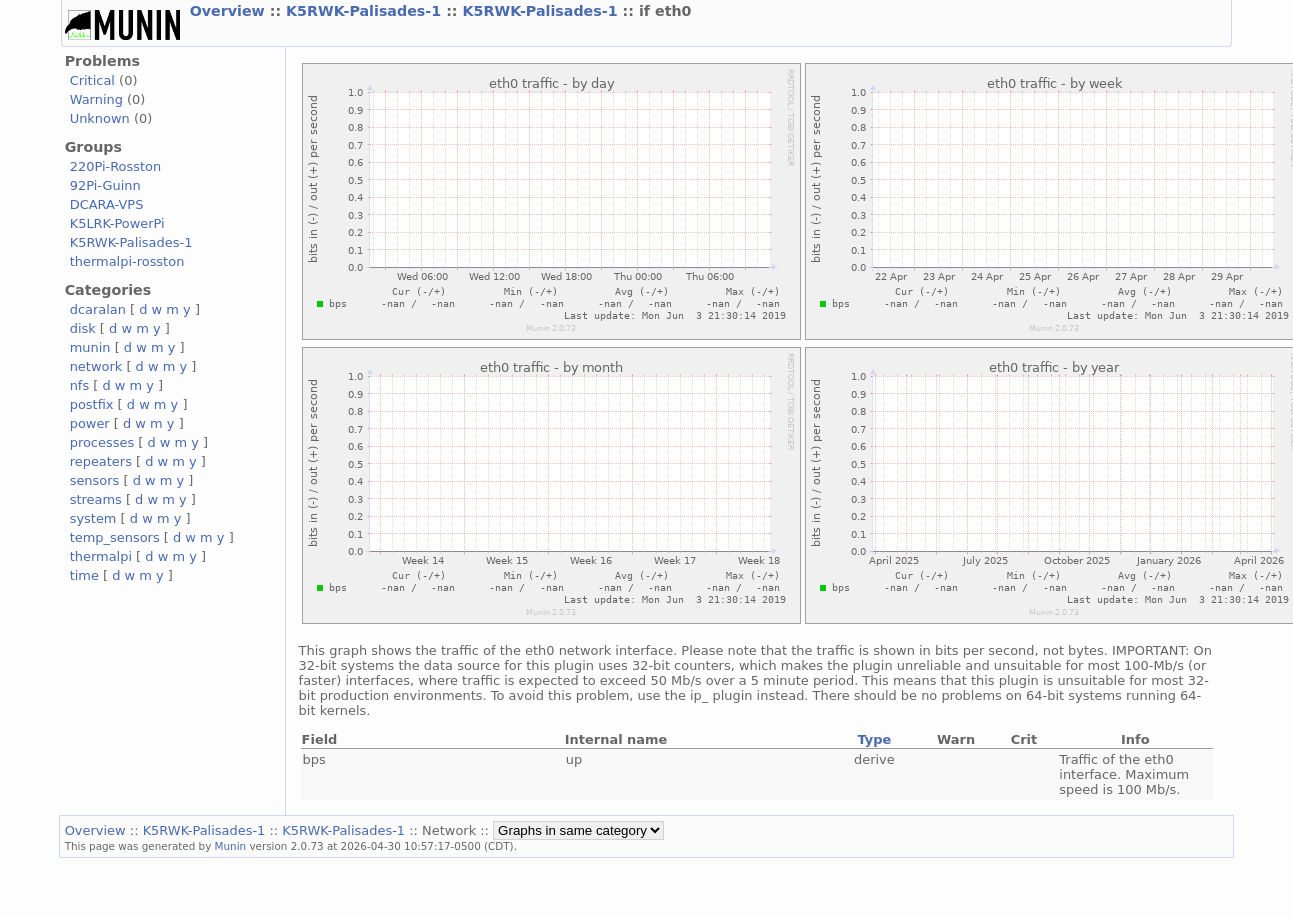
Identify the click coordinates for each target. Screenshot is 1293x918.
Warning (96, 99)
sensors (95, 480)
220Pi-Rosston (116, 166)
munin (90, 347)
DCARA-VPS (107, 204)
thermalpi (101, 556)
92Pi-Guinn (105, 185)
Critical (92, 80)
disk (83, 328)
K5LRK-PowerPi (117, 223)
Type (874, 739)
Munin (231, 846)
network (96, 366)
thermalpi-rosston (127, 261)
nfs (80, 385)
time (84, 575)
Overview (230, 11)
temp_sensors (115, 537)
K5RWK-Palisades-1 (366, 11)
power (90, 423)
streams (96, 499)
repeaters (101, 461)
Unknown (100, 118)
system (93, 518)
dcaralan (98, 309)
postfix (92, 404)
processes (102, 442)
